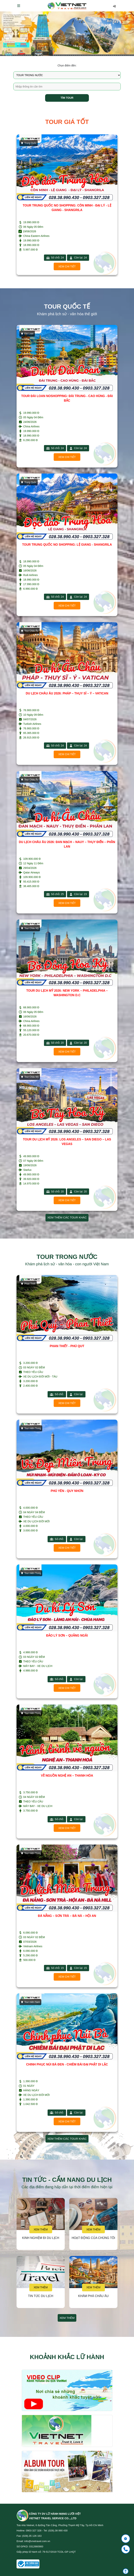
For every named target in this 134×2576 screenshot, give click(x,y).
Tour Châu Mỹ (30, 928)
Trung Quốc (28, 143)
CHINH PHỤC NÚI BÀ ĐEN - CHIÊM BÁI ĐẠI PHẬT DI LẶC (67, 2064)
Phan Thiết (28, 1283)
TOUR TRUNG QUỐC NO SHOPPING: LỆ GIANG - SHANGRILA (67, 544)
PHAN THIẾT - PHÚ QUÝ (67, 1346)
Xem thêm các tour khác (67, 1217)
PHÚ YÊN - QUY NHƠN (67, 1490)
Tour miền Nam (30, 2002)
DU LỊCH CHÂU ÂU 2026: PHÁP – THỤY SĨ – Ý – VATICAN (67, 693)
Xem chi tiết (67, 266)
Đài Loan (27, 333)
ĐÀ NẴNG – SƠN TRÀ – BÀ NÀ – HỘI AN (67, 1915)
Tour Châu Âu (29, 631)
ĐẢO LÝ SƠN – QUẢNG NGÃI (67, 1635)
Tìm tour (67, 97)
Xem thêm (41, 2229)
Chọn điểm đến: (66, 65)
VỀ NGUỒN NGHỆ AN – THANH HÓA (67, 1775)
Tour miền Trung (31, 1428)
